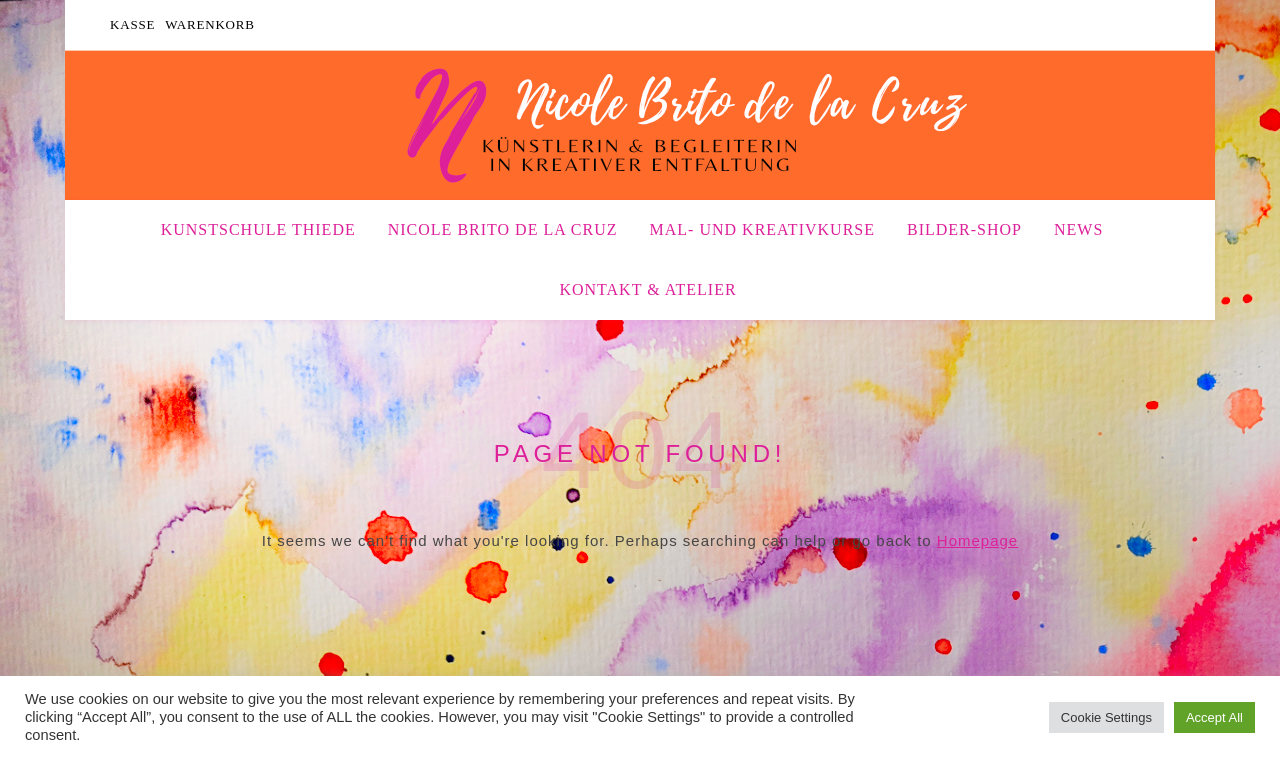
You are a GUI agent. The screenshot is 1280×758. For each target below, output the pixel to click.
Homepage (977, 540)
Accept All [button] (1214, 717)
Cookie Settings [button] (1106, 717)
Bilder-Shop (964, 229)
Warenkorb (210, 24)
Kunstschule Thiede (258, 229)
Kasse (132, 24)
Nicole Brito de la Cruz (503, 229)
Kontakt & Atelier (647, 289)
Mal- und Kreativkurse (762, 229)
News (1078, 229)
